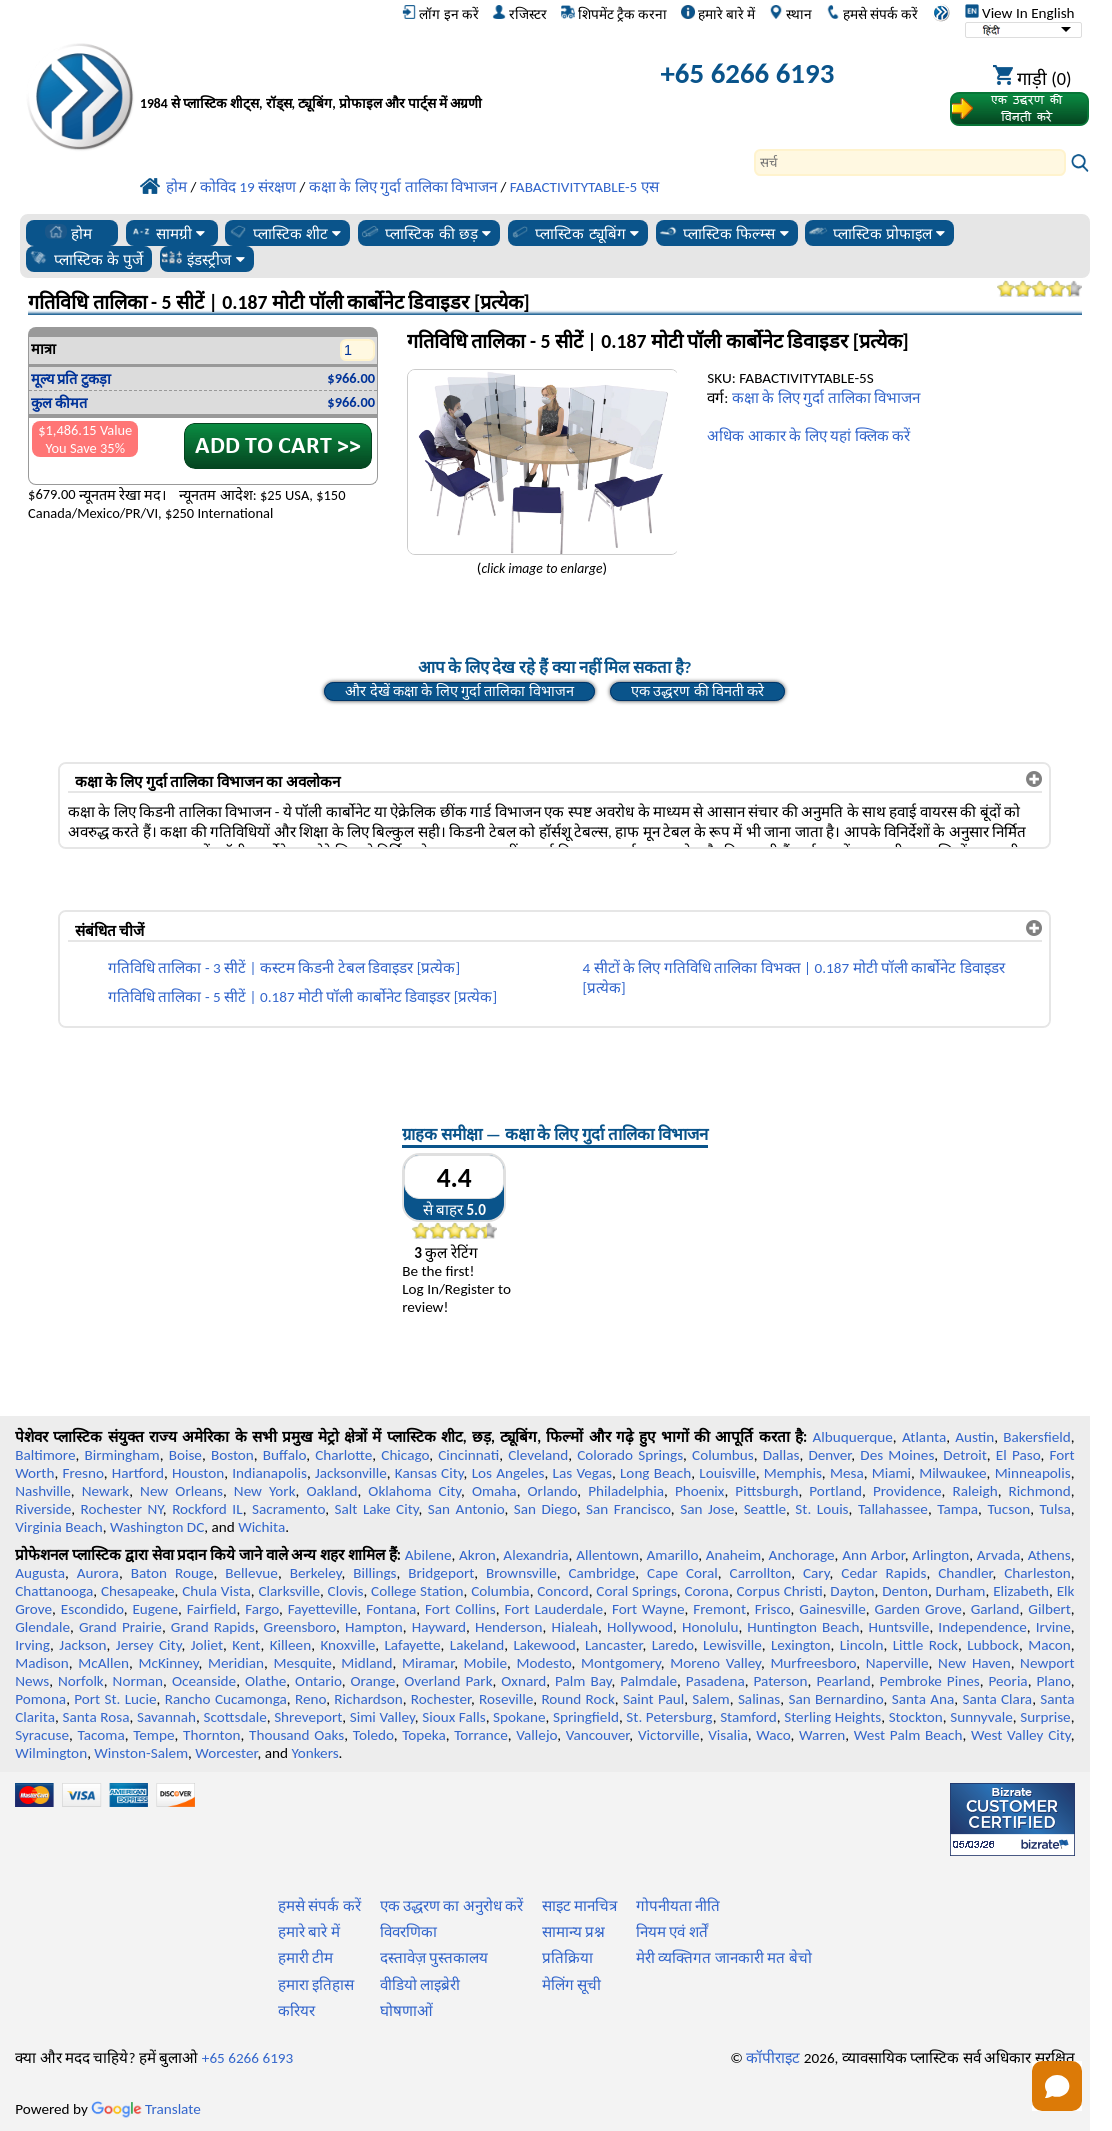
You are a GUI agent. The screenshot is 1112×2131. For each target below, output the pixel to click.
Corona (706, 1591)
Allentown (607, 1555)
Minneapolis (1033, 1473)
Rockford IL (207, 1509)
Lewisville (732, 1645)
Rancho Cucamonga (226, 1699)
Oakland (331, 1491)
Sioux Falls (453, 1717)
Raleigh (974, 1491)
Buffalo (284, 1455)
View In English (1020, 13)
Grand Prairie (120, 1627)
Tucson (1008, 1509)
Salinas (759, 1699)
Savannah (166, 1717)
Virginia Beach (59, 1527)
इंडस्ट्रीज (202, 259)
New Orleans (181, 1491)
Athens (1049, 1555)
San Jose (707, 1509)
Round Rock (577, 1699)
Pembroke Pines (930, 1681)
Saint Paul (653, 1699)
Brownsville (521, 1573)
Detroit (965, 1455)
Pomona (40, 1699)
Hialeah (574, 1627)
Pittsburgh (766, 1491)
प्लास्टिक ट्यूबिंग (574, 233)
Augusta (40, 1573)
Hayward (439, 1627)
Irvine (1053, 1627)
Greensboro (300, 1627)
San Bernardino (835, 1699)
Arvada (998, 1555)
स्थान (790, 14)
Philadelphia (626, 1491)
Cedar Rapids (883, 1573)
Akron (477, 1555)
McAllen (103, 1663)
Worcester (226, 1753)
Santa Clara (997, 1699)
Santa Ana (923, 1699)
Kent (246, 1645)
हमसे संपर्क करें (872, 14)
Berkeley (316, 1573)
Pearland (843, 1681)
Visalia (728, 1735)
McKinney (168, 1663)
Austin (974, 1437)
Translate (146, 2109)
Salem (710, 1699)
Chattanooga (54, 1591)
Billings (374, 1573)
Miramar (428, 1663)
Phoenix (699, 1491)
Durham (961, 1591)
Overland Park (448, 1681)
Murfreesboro (813, 1663)
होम (68, 233)
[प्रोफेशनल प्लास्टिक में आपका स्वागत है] (342, 77)
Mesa (847, 1473)
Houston (198, 1473)
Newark (105, 1491)
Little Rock (925, 1645)
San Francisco (628, 1509)
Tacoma (101, 1735)
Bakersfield (1036, 1437)
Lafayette (412, 1645)
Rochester (441, 1699)
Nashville (43, 1491)
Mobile (486, 1663)
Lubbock (993, 1645)
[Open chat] (1057, 2086)
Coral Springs (636, 1591)
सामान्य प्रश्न (573, 1932)
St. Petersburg (669, 1717)
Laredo (673, 1645)
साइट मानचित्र (579, 1906)
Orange (373, 1681)
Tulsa (1055, 1509)
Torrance (481, 1735)
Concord (562, 1591)
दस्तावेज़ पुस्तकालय (434, 1958)
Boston (232, 1455)
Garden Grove (918, 1609)
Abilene (428, 1555)
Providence (907, 1491)
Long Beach (655, 1473)
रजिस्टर (519, 14)
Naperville (897, 1663)
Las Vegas (582, 1473)
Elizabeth (1021, 1591)
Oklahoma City (414, 1491)
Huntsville (898, 1627)
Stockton (916, 1717)
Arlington (940, 1555)
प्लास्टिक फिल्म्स (723, 233)
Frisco (773, 1609)
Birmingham (121, 1455)
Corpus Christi (780, 1591)
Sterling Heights (832, 1717)
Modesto (544, 1663)
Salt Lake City (377, 1509)
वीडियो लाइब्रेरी (420, 1985)
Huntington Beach (803, 1627)
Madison (42, 1663)
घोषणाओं (406, 2011)
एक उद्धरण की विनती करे (697, 691)
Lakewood (544, 1645)
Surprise (1045, 1717)
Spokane (519, 1717)
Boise (185, 1455)
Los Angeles (508, 1473)
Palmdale (648, 1681)
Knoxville (347, 1645)
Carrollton (761, 1573)
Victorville (669, 1735)
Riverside (43, 1509)
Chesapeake (138, 1591)
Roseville (506, 1699)
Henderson (509, 1627)
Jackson (82, 1645)
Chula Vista (216, 1591)
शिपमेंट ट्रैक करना (614, 14)
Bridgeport (441, 1573)
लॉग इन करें (440, 14)
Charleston (1037, 1573)
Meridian (236, 1663)
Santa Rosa (95, 1717)
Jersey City (149, 1645)
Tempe (153, 1735)
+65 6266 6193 (747, 73)
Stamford (748, 1717)
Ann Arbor (873, 1555)
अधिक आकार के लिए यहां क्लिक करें (808, 436)
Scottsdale (235, 1717)
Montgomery (621, 1663)
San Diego (545, 1509)
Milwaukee (952, 1473)
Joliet (207, 1645)
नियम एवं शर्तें (672, 1932)
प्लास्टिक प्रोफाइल (876, 233)
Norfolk (81, 1681)
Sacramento (288, 1509)
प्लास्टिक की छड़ (425, 233)
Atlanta (924, 1437)
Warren (822, 1735)
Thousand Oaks (296, 1735)
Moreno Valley (715, 1663)
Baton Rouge (172, 1573)
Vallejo (536, 1735)
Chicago (405, 1455)
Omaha (494, 1491)
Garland (995, 1609)
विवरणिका (408, 1932)
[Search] (910, 162)
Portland (835, 1491)
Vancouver (598, 1735)
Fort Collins (460, 1609)
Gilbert (1049, 1609)
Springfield (586, 1717)
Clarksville (289, 1591)
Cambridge (602, 1573)
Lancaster (613, 1645)
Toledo (373, 1735)
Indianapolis (269, 1473)
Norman (138, 1681)
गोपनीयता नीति (678, 1906)
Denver (829, 1455)
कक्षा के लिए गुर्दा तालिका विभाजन (826, 398)
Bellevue (251, 1573)
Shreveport (308, 1717)
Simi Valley (382, 1717)
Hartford (138, 1473)
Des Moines (897, 1455)
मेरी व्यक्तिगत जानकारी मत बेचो (724, 1958)
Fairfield (212, 1609)
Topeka (424, 1735)
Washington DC (157, 1527)
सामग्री (167, 233)
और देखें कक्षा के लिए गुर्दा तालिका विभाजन (459, 691)
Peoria (1007, 1681)
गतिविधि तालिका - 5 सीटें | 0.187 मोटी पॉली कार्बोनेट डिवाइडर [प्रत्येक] (302, 997)
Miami (891, 1473)
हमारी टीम (305, 1958)
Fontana (391, 1609)
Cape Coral (682, 1573)
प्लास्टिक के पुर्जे (86, 259)
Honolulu (710, 1627)
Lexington (801, 1645)
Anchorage (802, 1555)
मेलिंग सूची (571, 1985)
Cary (816, 1573)
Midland (366, 1663)
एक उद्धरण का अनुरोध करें (452, 1906)
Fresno (82, 1473)
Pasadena (715, 1681)
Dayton (852, 1591)
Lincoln (862, 1645)
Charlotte (343, 1455)
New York (265, 1491)
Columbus (723, 1455)
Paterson (780, 1681)
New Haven (974, 1663)
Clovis (346, 1591)
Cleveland (538, 1455)
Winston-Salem (141, 1753)
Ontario (318, 1681)
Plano (1053, 1681)
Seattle (765, 1509)
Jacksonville (351, 1473)
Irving (32, 1645)
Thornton (211, 1735)
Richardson (368, 1699)
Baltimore (45, 1455)
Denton (905, 1591)
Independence (982, 1627)
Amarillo (673, 1555)
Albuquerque (852, 1437)
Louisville (727, 1473)
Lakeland (477, 1645)
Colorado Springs (630, 1455)
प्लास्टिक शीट (284, 233)
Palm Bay (583, 1681)
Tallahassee (893, 1509)
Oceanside (204, 1681)
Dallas (781, 1455)
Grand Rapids (213, 1627)
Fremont (719, 1609)
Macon (1049, 1645)
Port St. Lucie (115, 1699)
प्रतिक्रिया (567, 1958)
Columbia (500, 1591)
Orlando (553, 1491)
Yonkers (314, 1753)
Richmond (1040, 1491)
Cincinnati (468, 1455)
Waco (773, 1735)
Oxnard (523, 1681)
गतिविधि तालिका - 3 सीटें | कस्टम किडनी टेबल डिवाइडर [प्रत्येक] (284, 968)
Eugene (155, 1609)
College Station (417, 1591)
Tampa (957, 1509)
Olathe (265, 1681)
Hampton (374, 1627)
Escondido (92, 1609)
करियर (296, 2011)
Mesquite (302, 1663)
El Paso (1018, 1455)
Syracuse (42, 1735)
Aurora (98, 1573)
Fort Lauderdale (553, 1609)
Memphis (793, 1473)
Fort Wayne (648, 1609)
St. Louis (821, 1509)
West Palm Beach (908, 1735)
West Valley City (1021, 1735)
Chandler (965, 1573)
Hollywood (640, 1627)
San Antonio (466, 1509)
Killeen (290, 1645)
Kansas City (429, 1473)
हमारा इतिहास (316, 1985)
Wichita (261, 1527)
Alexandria (535, 1555)
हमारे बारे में (718, 14)
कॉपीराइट (773, 2058)
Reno (310, 1699)
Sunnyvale (981, 1717)
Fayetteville (323, 1609)
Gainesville (832, 1609)
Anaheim (733, 1555)
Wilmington (51, 1753)
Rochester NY (122, 1509)
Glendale (42, 1627)
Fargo (262, 1609)
